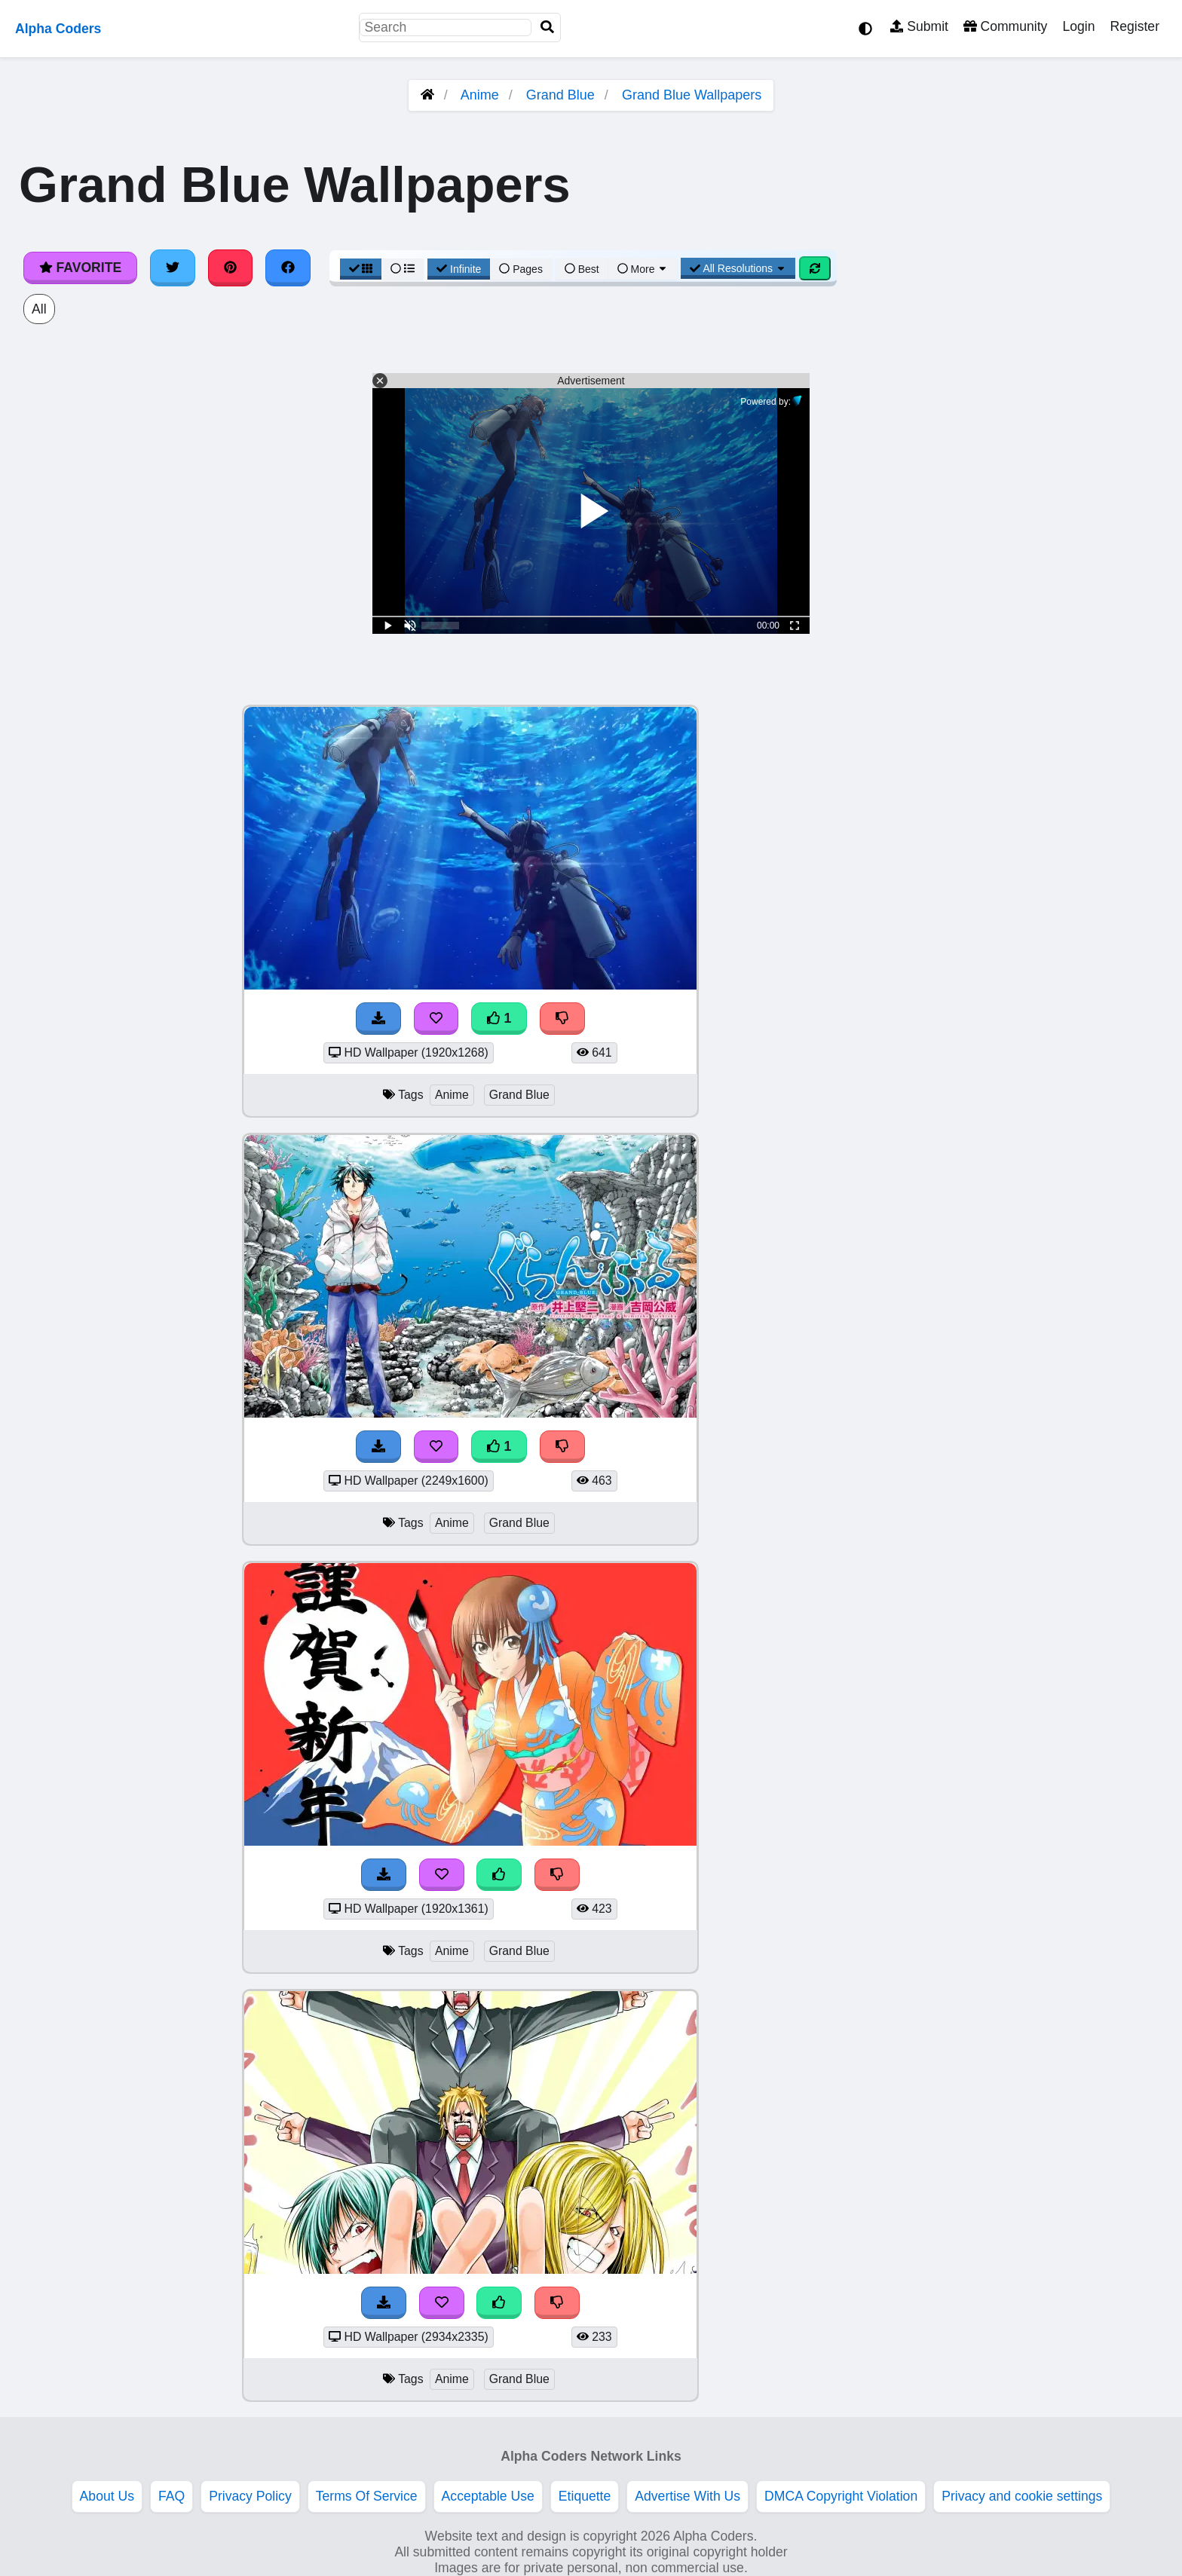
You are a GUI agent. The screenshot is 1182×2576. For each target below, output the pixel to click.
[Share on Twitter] (172, 267)
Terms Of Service (367, 2496)
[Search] (547, 27)
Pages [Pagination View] (521, 269)
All (39, 309)
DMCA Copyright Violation (840, 2496)
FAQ (171, 2496)
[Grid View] (361, 269)
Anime (480, 94)
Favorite (80, 267)
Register (1134, 26)
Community (1005, 26)
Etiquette (585, 2496)
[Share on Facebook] (288, 267)
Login (1078, 26)
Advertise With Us (687, 2496)
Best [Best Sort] (582, 269)
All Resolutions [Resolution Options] (738, 268)
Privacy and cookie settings (1022, 2496)
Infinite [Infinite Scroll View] (458, 269)
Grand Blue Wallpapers (691, 94)
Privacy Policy (250, 2496)
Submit (919, 26)
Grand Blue (560, 94)
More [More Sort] (643, 269)
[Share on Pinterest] (230, 267)
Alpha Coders (58, 28)
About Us (107, 2496)
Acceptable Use (488, 2496)
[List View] (402, 269)
